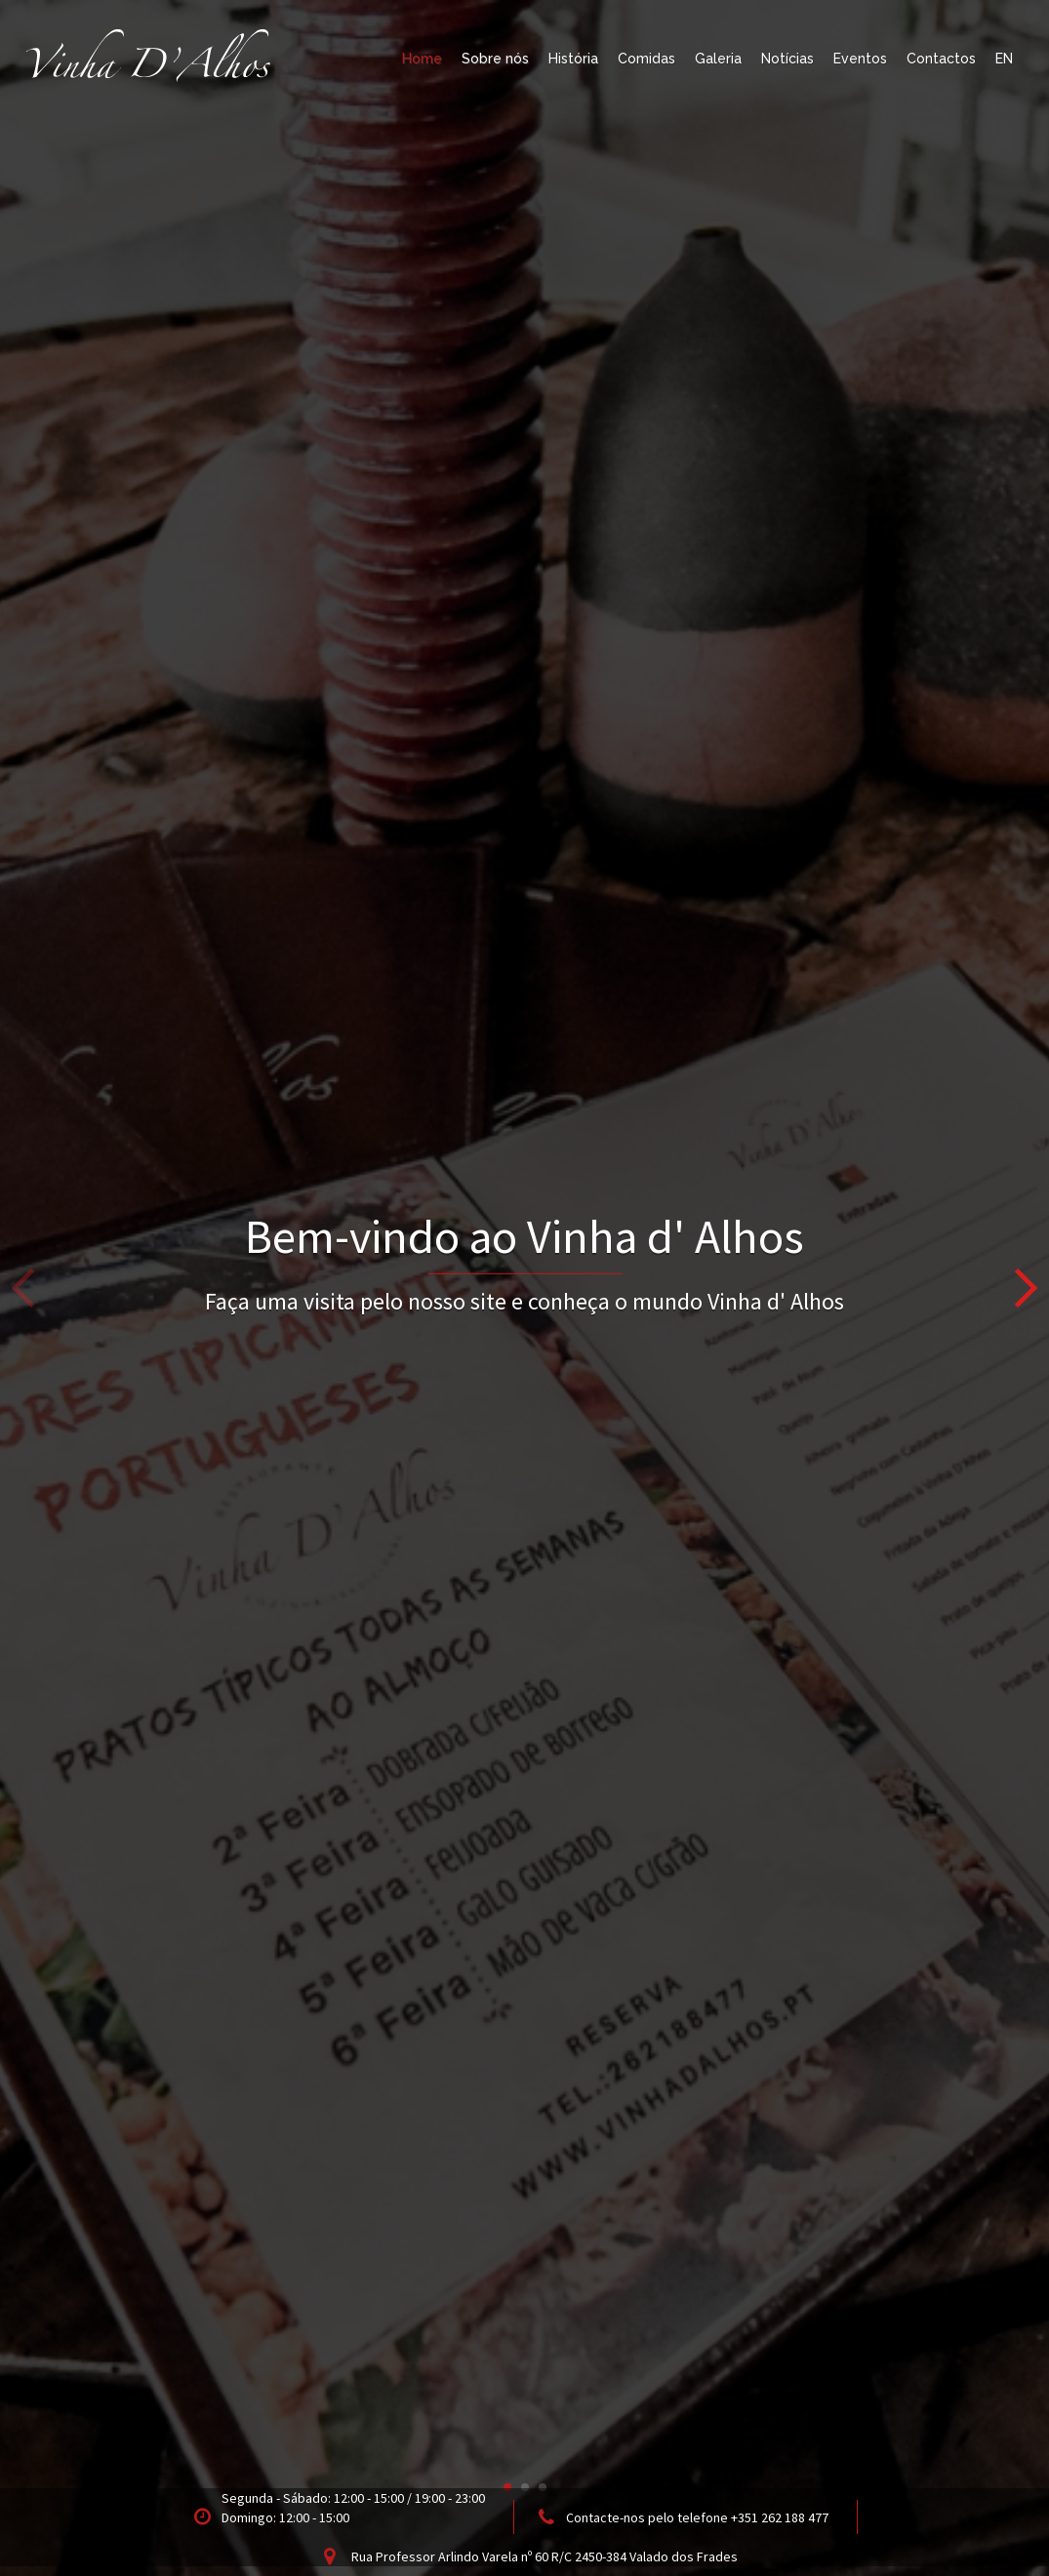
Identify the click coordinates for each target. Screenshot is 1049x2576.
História (573, 58)
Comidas (646, 58)
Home (422, 58)
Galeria (718, 58)
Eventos (860, 58)
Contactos (941, 58)
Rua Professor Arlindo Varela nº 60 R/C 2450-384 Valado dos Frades (544, 2556)
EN (1004, 58)
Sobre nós (495, 58)
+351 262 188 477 (779, 2517)
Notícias (787, 58)
